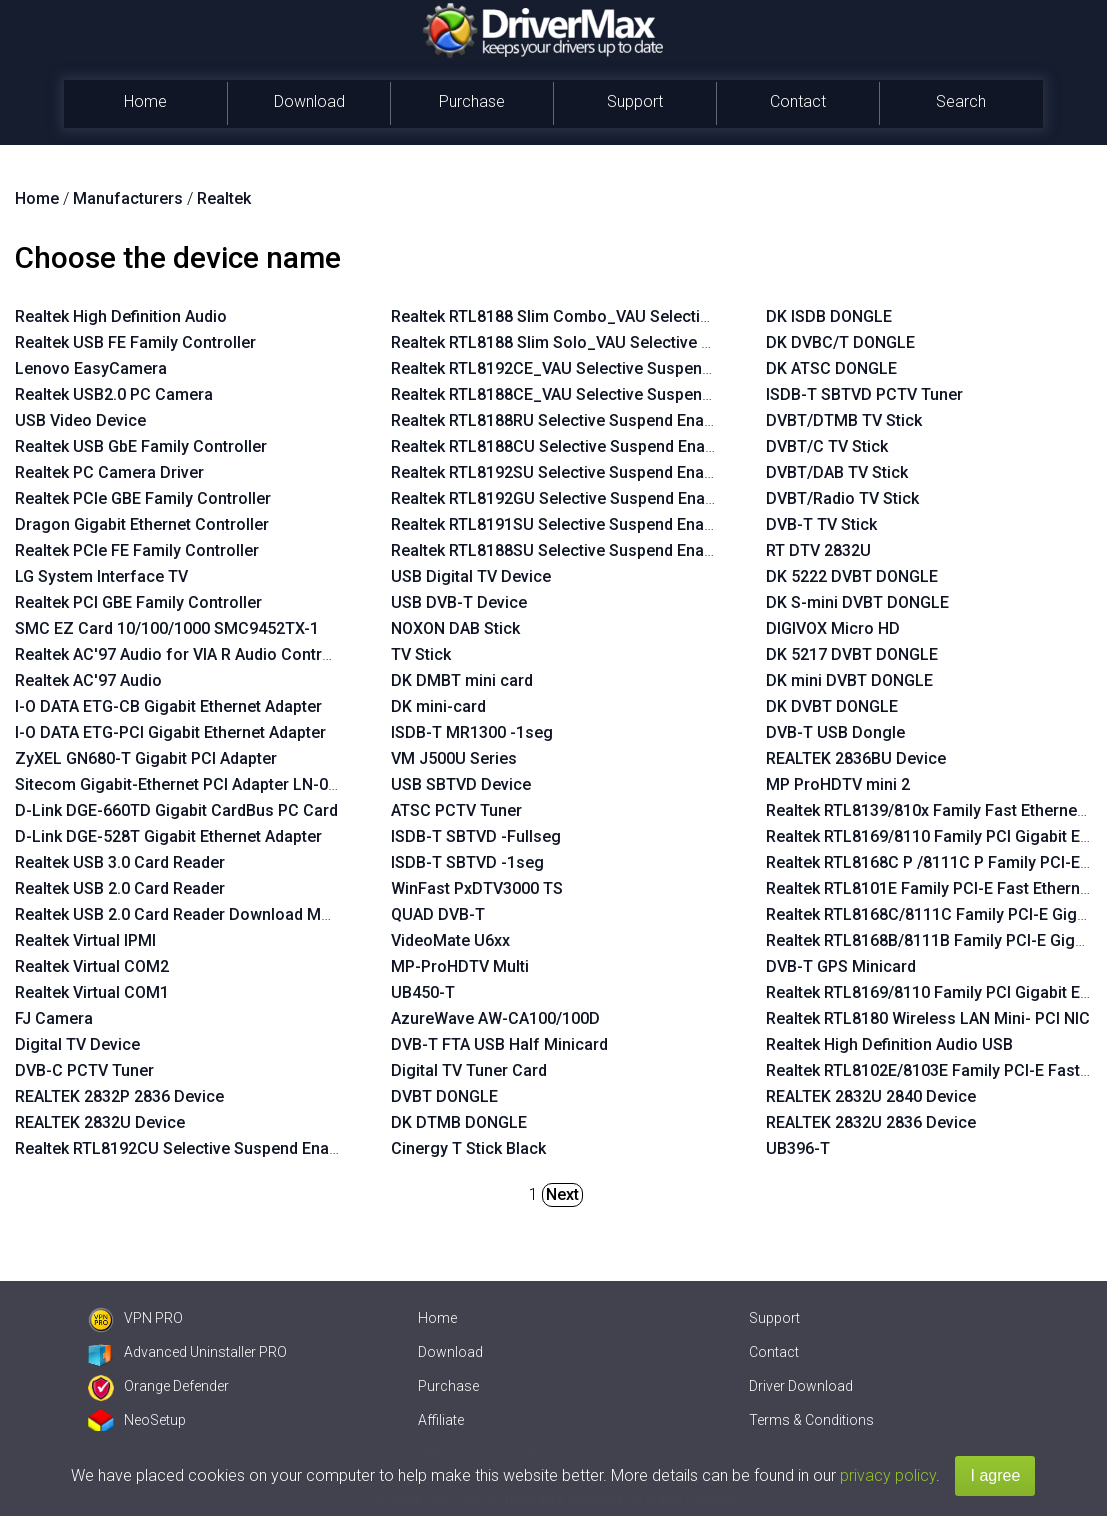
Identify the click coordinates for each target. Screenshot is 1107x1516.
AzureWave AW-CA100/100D (495, 1018)
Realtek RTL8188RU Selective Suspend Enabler (561, 420)
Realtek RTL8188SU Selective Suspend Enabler (561, 550)
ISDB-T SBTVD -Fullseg (476, 836)
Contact (798, 101)
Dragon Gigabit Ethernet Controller (142, 524)
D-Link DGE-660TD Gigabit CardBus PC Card (176, 810)
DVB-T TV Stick (821, 524)
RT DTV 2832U (818, 550)
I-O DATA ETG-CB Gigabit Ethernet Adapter (168, 706)
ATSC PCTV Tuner (456, 810)
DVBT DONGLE (444, 1096)
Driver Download (801, 1386)
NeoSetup (137, 1420)
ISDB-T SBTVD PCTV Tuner (864, 394)
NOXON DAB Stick (455, 628)
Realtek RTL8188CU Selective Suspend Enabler (562, 446)
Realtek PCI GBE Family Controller (138, 602)
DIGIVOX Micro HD (833, 628)
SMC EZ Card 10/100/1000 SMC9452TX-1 (167, 628)
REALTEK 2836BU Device (856, 758)
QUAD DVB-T (438, 914)
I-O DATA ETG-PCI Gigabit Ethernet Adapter (170, 732)
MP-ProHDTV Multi (460, 966)
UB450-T (423, 992)
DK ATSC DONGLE (831, 368)
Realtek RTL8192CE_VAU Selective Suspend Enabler (580, 368)
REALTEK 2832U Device (100, 1122)
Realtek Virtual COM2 (92, 966)
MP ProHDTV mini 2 (838, 784)
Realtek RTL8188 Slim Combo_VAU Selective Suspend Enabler (617, 316)
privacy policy (888, 1475)
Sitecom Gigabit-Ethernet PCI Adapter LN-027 (180, 784)
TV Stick (421, 654)
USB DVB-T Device (459, 602)
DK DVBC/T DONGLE (840, 342)
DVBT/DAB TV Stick (837, 472)
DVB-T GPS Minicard (841, 966)
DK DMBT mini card (462, 680)
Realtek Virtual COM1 (92, 992)
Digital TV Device (77, 1044)
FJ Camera (54, 1018)
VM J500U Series (454, 758)
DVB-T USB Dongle (835, 732)
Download (309, 101)
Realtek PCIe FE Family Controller (137, 550)
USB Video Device (80, 420)
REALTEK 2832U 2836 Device (871, 1122)
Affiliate (441, 1420)
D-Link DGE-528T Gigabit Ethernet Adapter (168, 836)
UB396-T (798, 1148)
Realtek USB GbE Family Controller (141, 446)
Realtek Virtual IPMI (85, 940)
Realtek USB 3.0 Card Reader (120, 862)
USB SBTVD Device (461, 784)
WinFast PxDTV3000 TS (477, 888)
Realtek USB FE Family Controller (135, 342)
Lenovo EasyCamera (91, 368)
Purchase (472, 101)
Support (635, 101)
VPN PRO (135, 1318)
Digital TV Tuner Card (469, 1070)
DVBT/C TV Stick (827, 446)
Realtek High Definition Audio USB (889, 1044)
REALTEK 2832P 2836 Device (119, 1096)
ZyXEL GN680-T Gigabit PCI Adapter (146, 758)
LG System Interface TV (101, 576)
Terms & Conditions (811, 1420)
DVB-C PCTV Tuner (84, 1070)
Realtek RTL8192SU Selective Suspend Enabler (561, 472)
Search (961, 101)
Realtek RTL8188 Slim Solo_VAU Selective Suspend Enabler (607, 342)
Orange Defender (158, 1386)
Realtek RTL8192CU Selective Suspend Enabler (186, 1148)
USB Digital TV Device (471, 576)
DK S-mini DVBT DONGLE (857, 602)
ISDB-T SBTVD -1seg (467, 862)
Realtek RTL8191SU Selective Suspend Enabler (561, 524)
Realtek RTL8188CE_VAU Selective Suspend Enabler (580, 394)
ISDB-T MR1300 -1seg (472, 732)
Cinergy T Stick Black (468, 1148)
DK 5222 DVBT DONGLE (852, 576)
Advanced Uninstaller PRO (187, 1352)
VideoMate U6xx (450, 940)
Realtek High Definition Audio (121, 316)
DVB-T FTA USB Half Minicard (499, 1044)
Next (562, 1194)
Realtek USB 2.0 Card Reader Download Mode (182, 914)
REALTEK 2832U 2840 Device (871, 1096)
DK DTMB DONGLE (459, 1122)
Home (145, 101)
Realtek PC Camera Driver (109, 472)
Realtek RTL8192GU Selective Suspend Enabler (562, 498)
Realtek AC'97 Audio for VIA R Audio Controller (185, 654)
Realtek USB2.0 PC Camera (114, 394)
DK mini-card (438, 706)
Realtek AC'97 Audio (88, 680)
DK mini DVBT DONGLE (849, 680)
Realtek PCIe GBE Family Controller (143, 498)
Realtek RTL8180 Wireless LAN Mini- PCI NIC (928, 1018)
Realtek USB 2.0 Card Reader (120, 888)
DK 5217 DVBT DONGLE (852, 654)
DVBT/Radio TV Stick (842, 498)
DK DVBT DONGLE (832, 706)
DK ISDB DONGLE (829, 316)
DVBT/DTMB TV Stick (844, 420)
